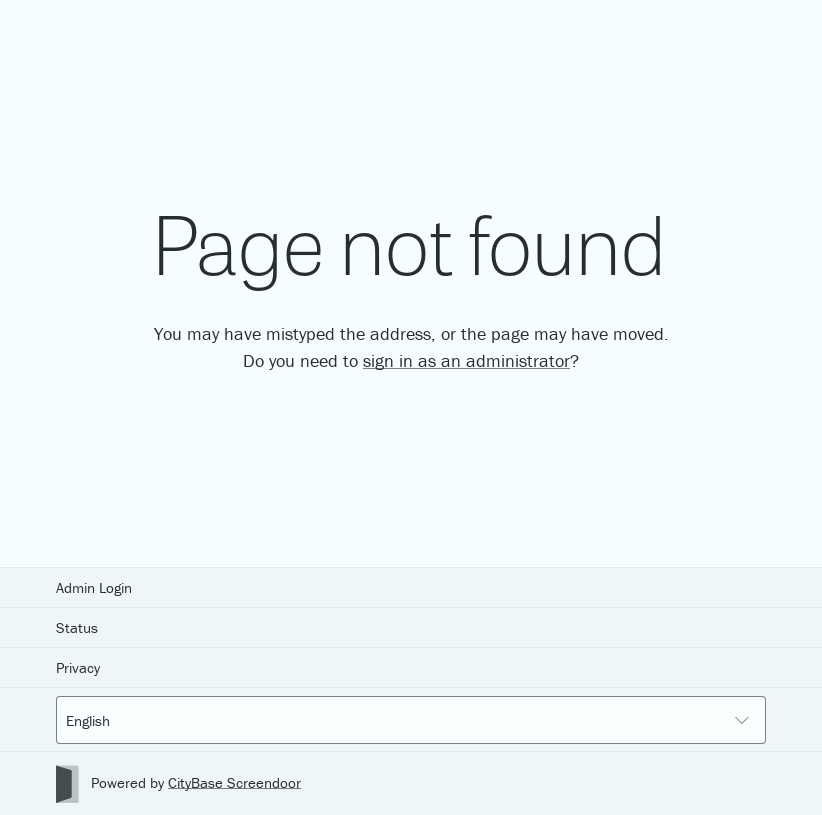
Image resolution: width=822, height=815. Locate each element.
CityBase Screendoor (234, 782)
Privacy (78, 667)
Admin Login (94, 587)
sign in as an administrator (466, 360)
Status (77, 627)
